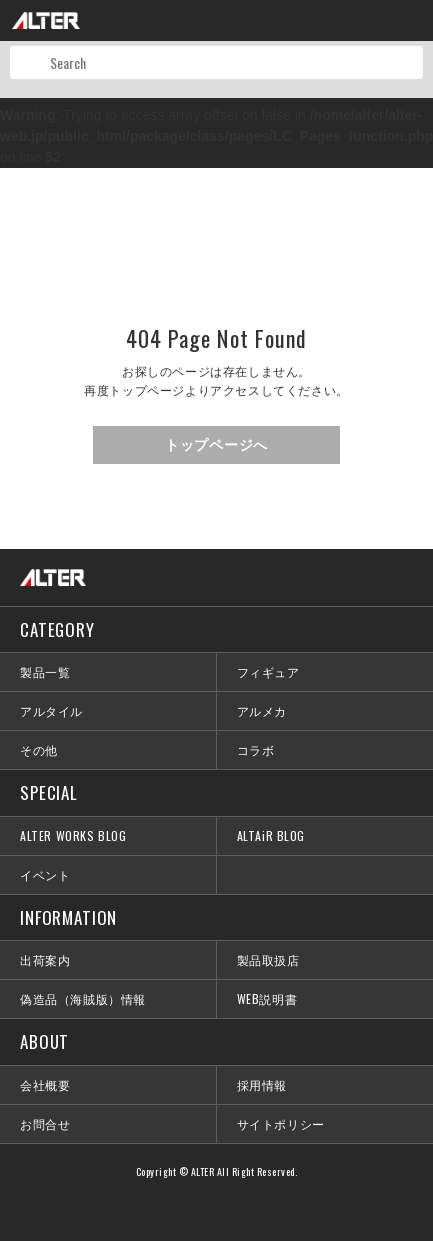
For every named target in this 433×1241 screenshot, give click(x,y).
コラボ (256, 749)
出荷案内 (45, 959)
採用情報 (262, 1084)
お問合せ (45, 1123)
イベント (45, 874)
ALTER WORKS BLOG (73, 835)
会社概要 (45, 1084)
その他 (39, 749)
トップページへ (216, 445)
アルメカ (262, 710)
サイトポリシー (281, 1123)
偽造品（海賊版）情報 (83, 998)
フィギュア (268, 671)
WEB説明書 (267, 998)
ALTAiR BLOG (271, 835)
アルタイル (51, 710)
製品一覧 (45, 671)
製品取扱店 (268, 959)
